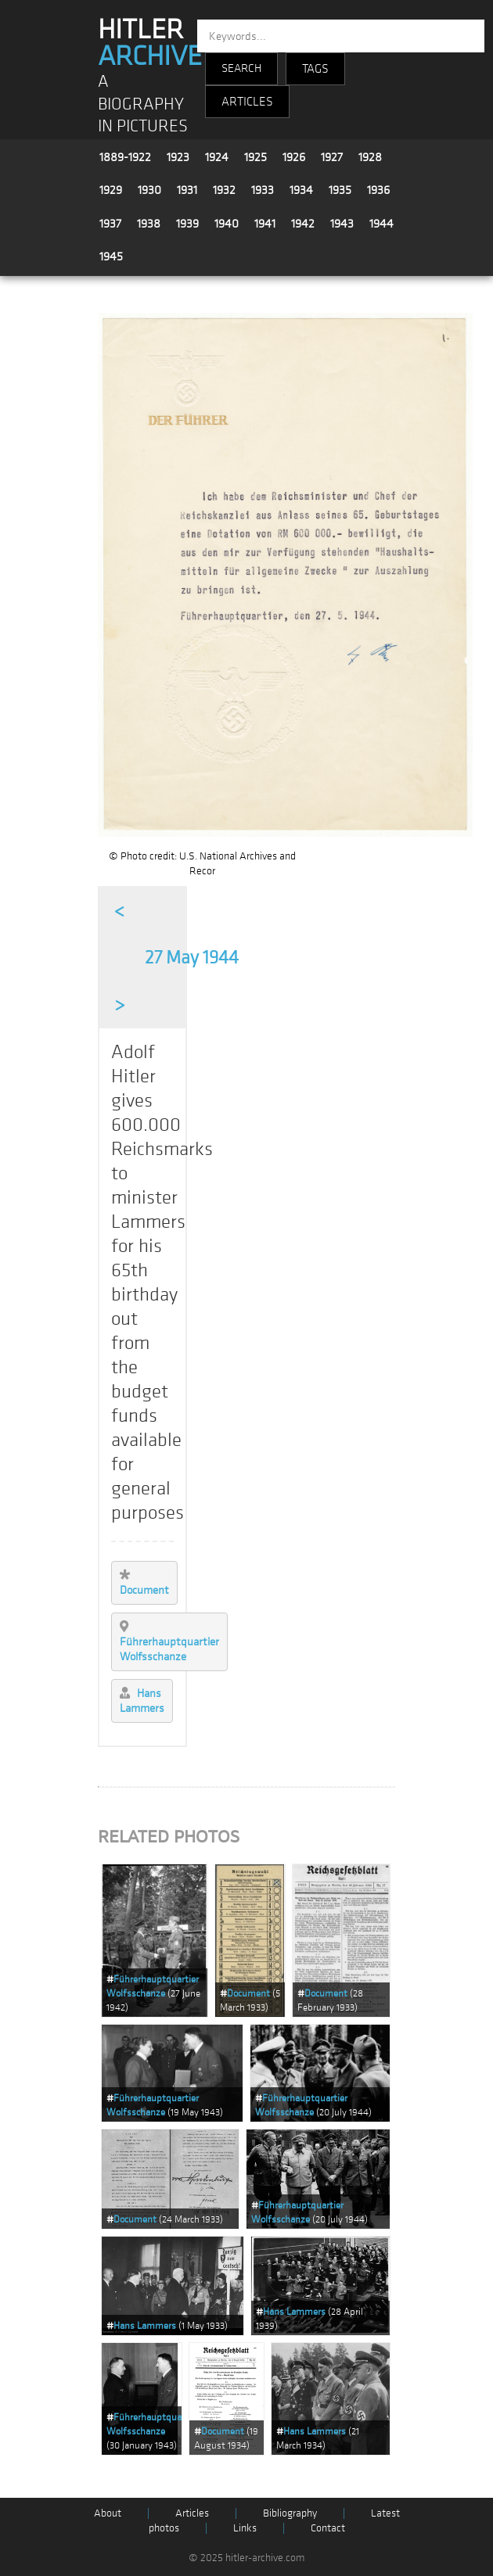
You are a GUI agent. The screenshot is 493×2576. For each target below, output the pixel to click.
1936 (378, 190)
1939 (187, 223)
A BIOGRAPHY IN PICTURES (143, 104)
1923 (178, 157)
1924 (217, 157)
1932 (224, 190)
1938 (148, 223)
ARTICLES (247, 101)
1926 (293, 157)
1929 (110, 190)
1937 (110, 223)
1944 (381, 223)
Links (245, 2527)
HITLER (150, 43)
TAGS (315, 69)
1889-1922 (125, 157)
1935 (340, 190)
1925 (255, 157)
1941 (264, 223)
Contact (328, 2527)
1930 (149, 190)
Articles (192, 2513)
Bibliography (290, 2513)
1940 (226, 223)
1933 (262, 190)
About (107, 2513)
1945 (111, 256)
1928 (370, 157)
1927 (332, 157)
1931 (187, 190)
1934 (301, 190)
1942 (303, 223)
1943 (342, 223)
